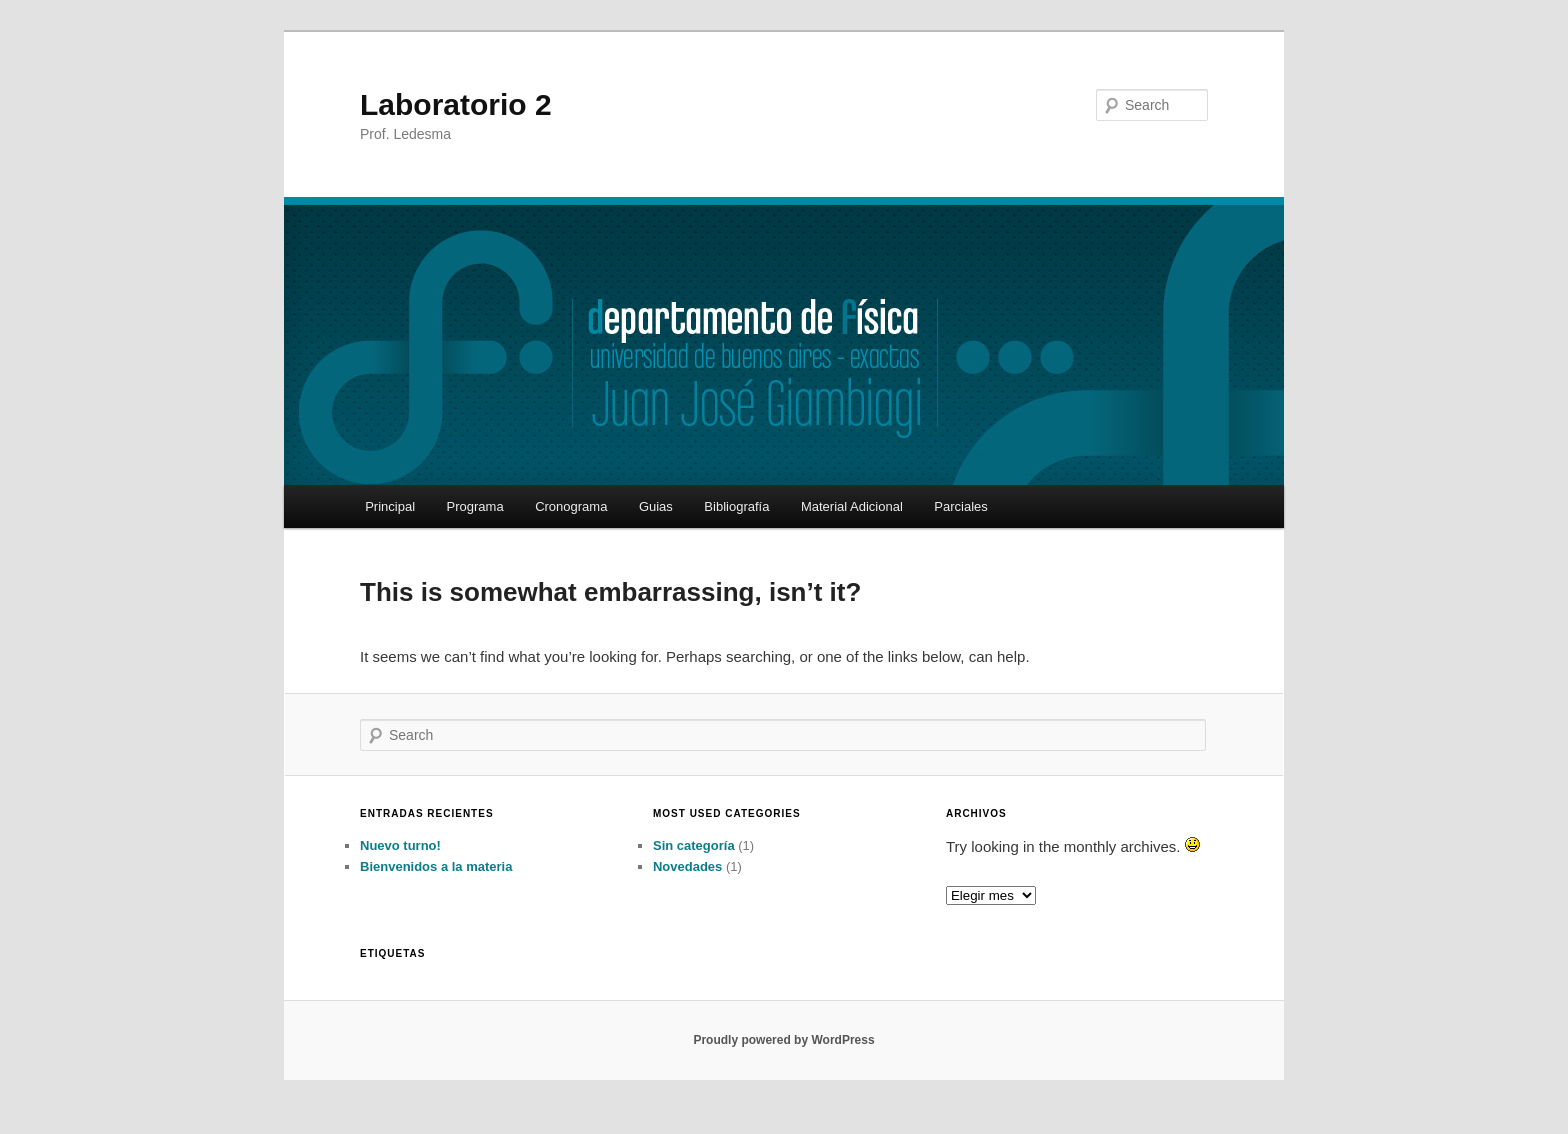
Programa (475, 506)
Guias (656, 506)
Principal (390, 506)
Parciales (960, 506)
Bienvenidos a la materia (436, 866)
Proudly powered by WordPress (783, 1040)
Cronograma (571, 506)
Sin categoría (694, 845)
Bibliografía (736, 506)
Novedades (687, 866)
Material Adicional (852, 506)
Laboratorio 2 (456, 104)
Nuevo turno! (400, 845)
